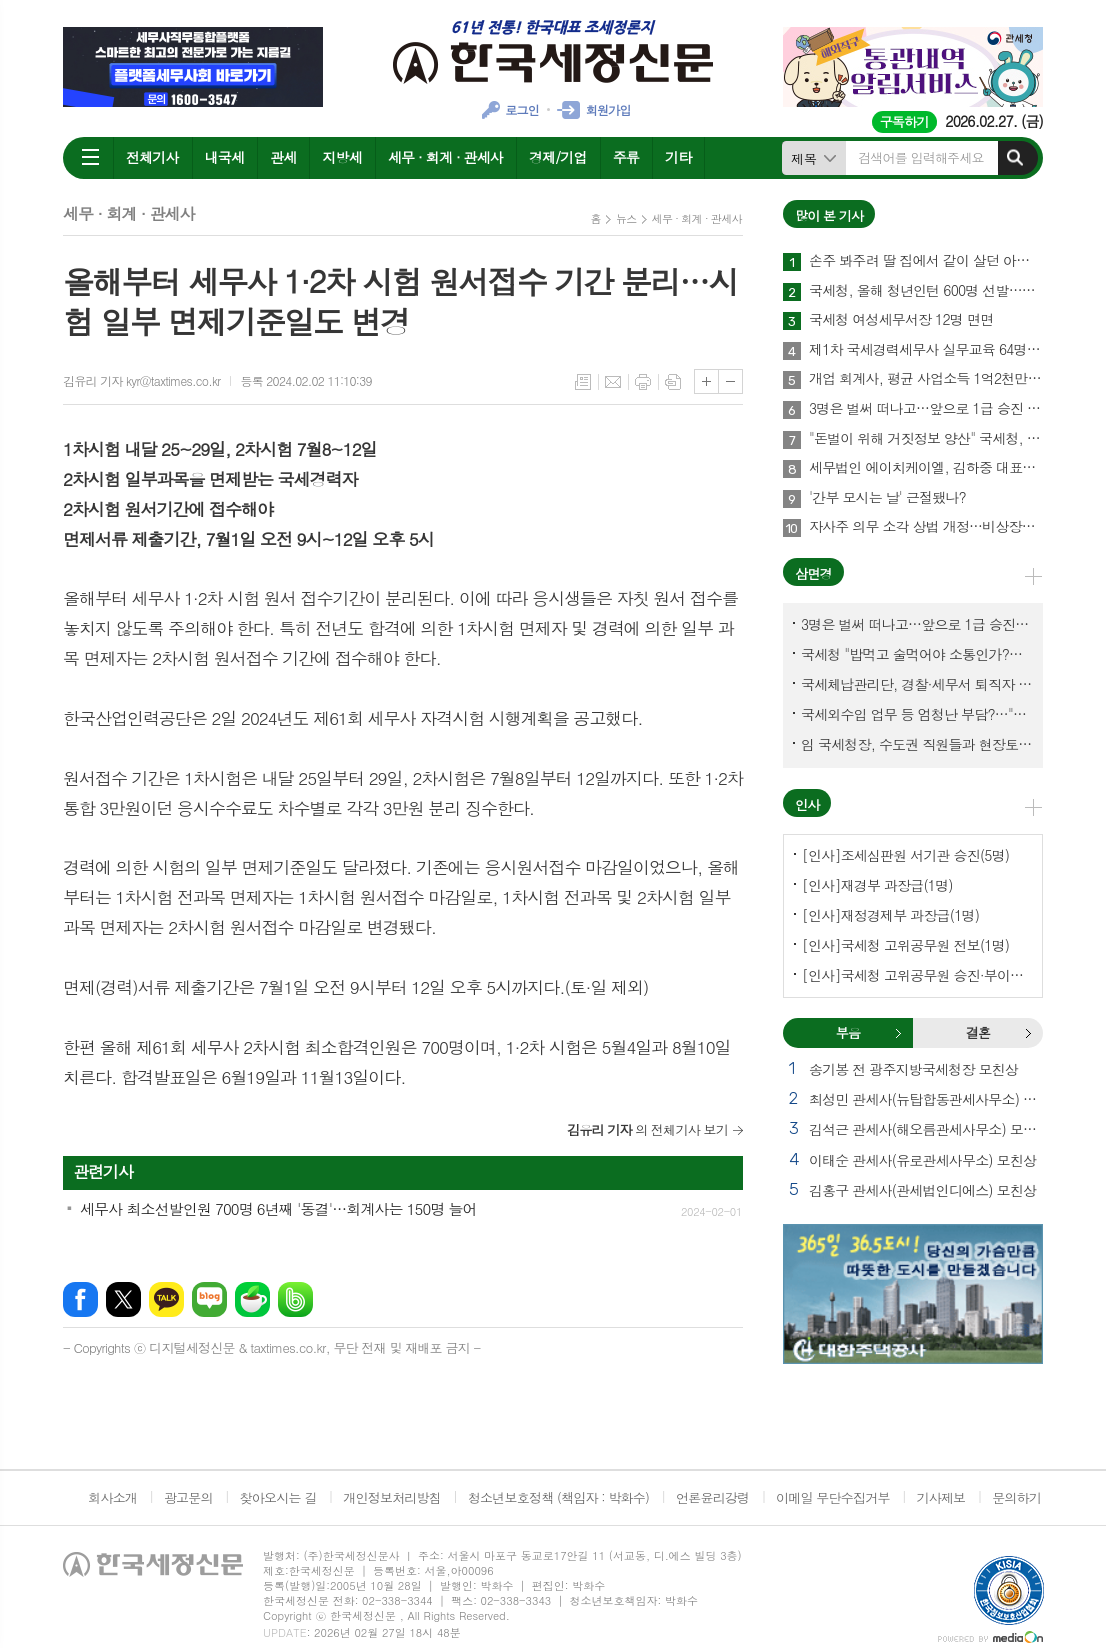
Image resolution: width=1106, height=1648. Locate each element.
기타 (678, 157)
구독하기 (904, 121)
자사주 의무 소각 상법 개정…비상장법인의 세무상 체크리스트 (926, 527)
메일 (613, 382)
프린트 (643, 382)
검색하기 (1015, 158)
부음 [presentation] (848, 1032)
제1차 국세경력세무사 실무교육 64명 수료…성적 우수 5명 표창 (926, 350)
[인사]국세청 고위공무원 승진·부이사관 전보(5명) (917, 975)
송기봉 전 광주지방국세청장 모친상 (913, 1069)
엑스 (123, 1299)
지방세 (341, 157)
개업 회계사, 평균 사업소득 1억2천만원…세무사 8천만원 (926, 379)
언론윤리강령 (712, 1497)
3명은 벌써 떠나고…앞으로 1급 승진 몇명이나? (926, 409)
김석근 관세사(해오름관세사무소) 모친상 (926, 1129)
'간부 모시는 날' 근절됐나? (887, 498)
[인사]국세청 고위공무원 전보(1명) (905, 945)
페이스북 (80, 1299)
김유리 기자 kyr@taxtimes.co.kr (141, 380)
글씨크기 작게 (730, 381)
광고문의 (188, 1497)
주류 (626, 157)
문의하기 (1016, 1497)
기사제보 (940, 1497)
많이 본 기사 (829, 215)
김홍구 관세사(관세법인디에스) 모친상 (922, 1190)
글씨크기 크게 (706, 381)
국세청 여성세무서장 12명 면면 (901, 320)
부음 (898, 1033)
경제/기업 (558, 157)
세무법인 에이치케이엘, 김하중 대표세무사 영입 (926, 468)
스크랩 (673, 382)
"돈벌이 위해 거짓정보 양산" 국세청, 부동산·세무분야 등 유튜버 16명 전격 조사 (926, 439)
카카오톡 (166, 1299)
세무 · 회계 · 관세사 (445, 157)
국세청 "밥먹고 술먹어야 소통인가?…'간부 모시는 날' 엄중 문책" (917, 654)
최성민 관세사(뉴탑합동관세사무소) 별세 (926, 1099)
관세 (283, 157)
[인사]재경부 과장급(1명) (877, 885)
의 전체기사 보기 (647, 1129)
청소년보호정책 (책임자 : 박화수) (558, 1497)
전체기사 (152, 157)
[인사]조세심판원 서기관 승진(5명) (905, 855)
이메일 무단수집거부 (833, 1497)
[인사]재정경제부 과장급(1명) (890, 915)
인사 (807, 804)
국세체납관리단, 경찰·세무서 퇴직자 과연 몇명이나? (917, 684)
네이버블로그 (209, 1299)
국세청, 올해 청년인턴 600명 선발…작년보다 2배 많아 (926, 291)
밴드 (295, 1299)
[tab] (848, 1033)
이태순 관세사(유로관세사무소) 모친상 (922, 1160)
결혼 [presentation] (978, 1032)
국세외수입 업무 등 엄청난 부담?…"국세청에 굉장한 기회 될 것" (917, 714)
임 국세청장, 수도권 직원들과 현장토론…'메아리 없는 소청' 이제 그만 (917, 744)
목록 (583, 382)
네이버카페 (252, 1299)
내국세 (224, 157)
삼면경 (813, 573)
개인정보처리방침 (392, 1497)
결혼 (1028, 1033)
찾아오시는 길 (278, 1497)
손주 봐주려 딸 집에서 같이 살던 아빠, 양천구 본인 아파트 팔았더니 (926, 261)
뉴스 (626, 218)
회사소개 (112, 1497)
